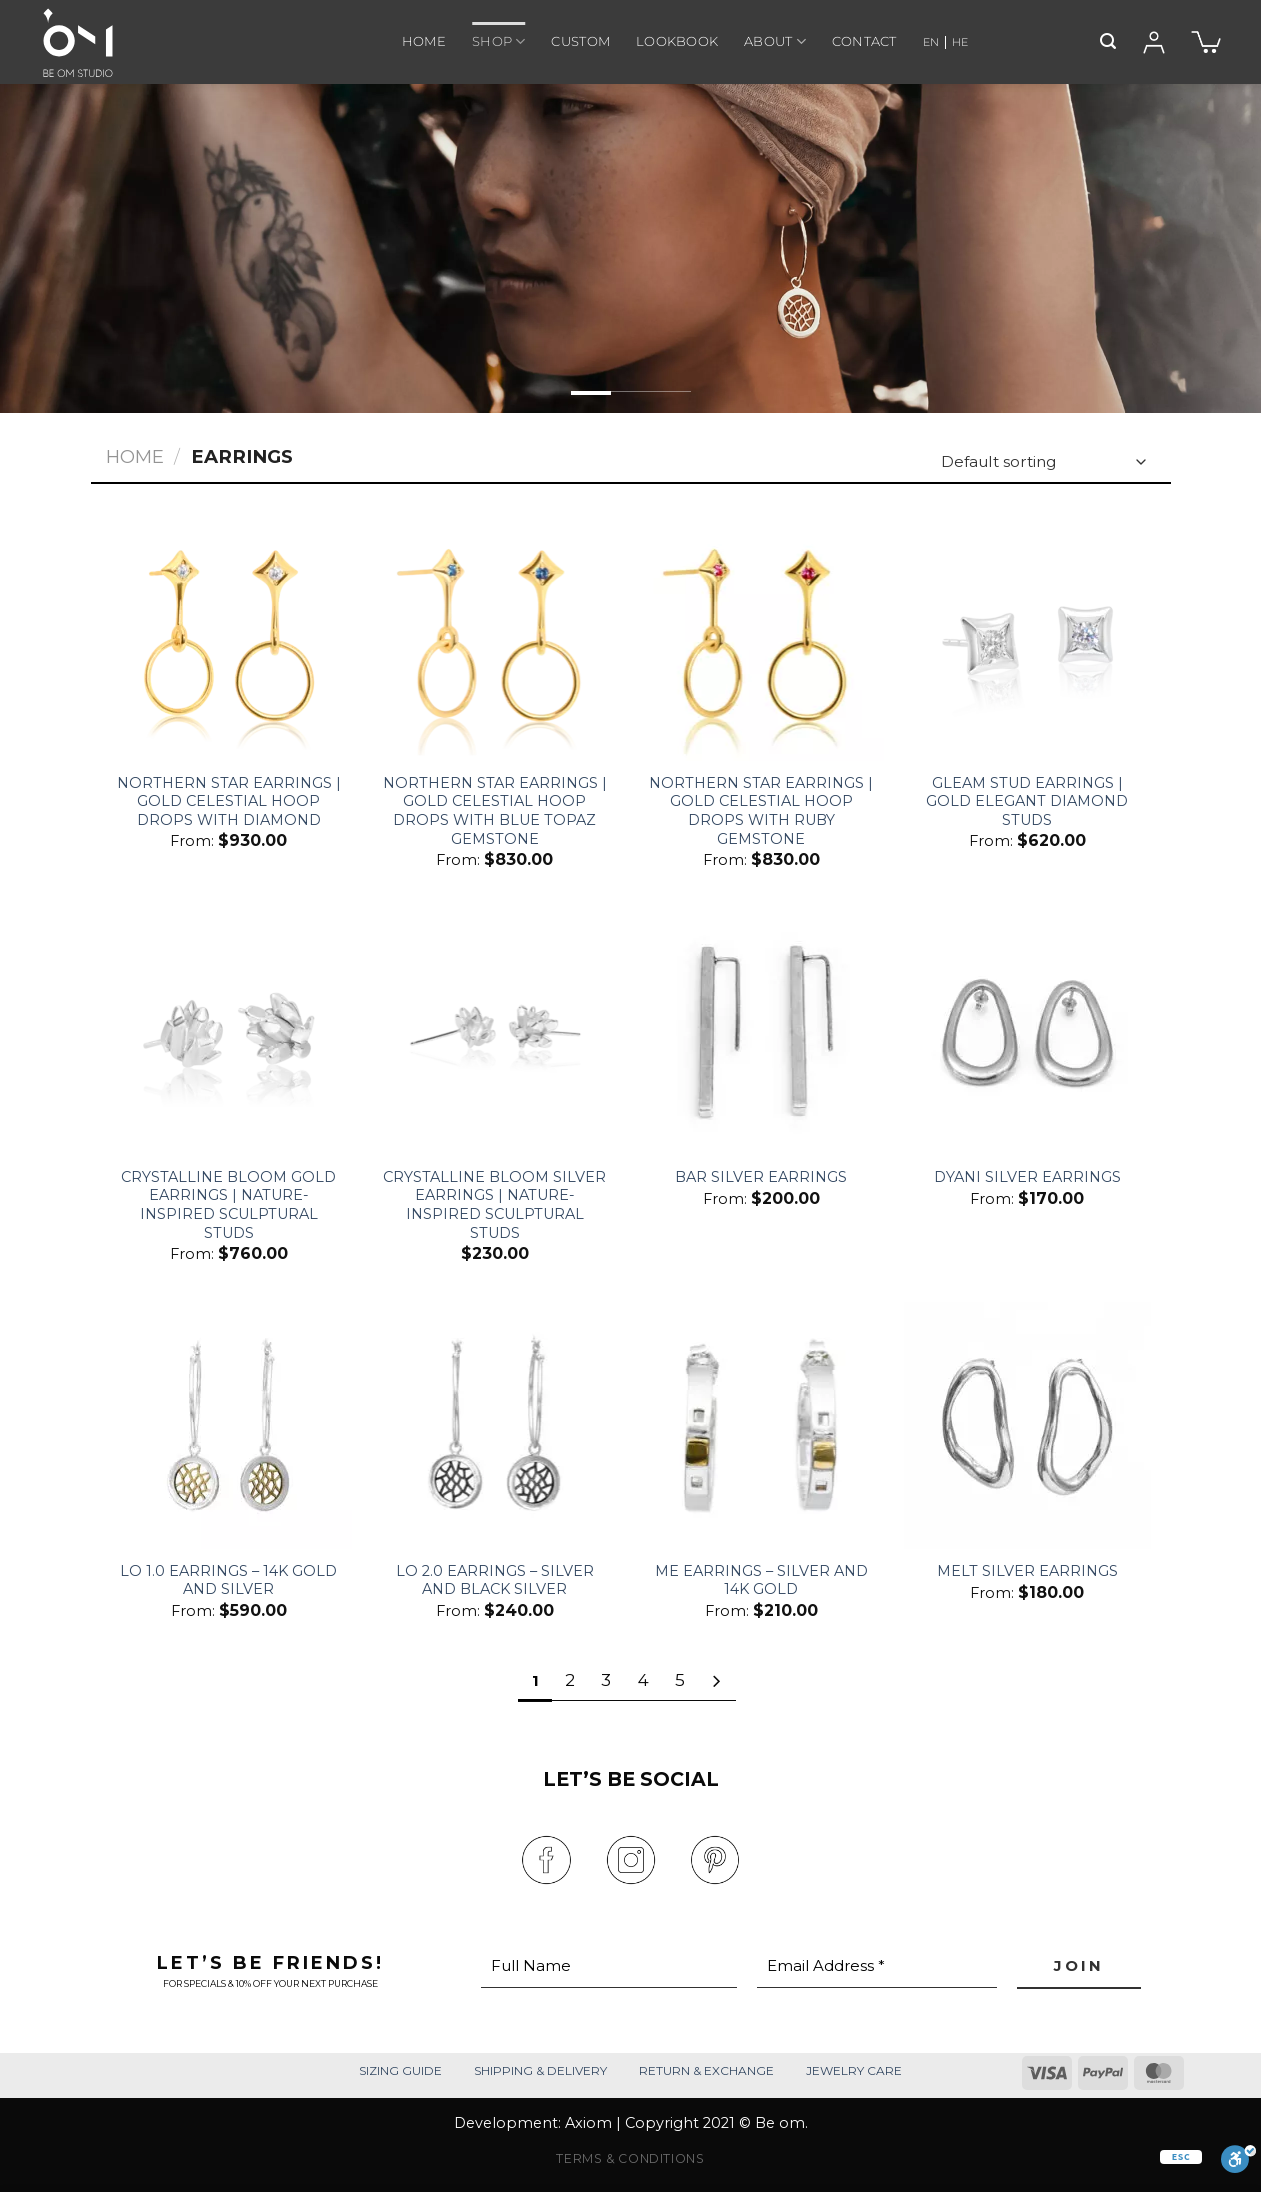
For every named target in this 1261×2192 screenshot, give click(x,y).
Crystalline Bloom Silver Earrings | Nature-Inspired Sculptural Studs (494, 1205)
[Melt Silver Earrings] (1027, 1425)
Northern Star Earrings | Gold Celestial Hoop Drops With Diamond (229, 801)
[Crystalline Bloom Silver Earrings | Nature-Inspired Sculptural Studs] (495, 1031)
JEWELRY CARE (854, 2070)
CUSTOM (580, 41)
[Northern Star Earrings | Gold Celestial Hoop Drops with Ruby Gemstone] (761, 637)
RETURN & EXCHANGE (706, 2070)
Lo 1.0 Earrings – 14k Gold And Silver (228, 1580)
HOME (424, 41)
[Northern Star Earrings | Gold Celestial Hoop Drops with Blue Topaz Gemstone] (495, 637)
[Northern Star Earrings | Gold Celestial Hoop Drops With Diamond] (228, 637)
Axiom (588, 2123)
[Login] (1154, 42)
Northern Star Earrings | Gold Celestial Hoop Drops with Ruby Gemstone (761, 811)
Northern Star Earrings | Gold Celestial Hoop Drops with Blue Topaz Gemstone (495, 811)
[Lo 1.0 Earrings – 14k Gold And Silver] (228, 1425)
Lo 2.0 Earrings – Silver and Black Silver (495, 1580)
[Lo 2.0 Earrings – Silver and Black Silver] (495, 1425)
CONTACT (864, 41)
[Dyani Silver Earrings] (1027, 1031)
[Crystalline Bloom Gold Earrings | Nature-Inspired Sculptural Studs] (228, 1031)
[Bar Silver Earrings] (761, 1031)
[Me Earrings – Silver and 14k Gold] (761, 1425)
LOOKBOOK (677, 41)
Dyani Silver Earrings (1027, 1177)
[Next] (716, 1682)
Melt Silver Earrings (1027, 1571)
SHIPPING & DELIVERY (540, 2070)
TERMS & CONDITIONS (630, 2158)
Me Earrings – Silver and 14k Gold (761, 1580)
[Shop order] (1042, 462)
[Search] (1108, 41)
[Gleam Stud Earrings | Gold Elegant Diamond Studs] (1027, 637)
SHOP (498, 41)
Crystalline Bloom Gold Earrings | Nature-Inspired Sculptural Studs (228, 1205)
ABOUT (775, 41)
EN (931, 42)
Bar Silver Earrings (761, 1177)
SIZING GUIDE (400, 2070)
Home (135, 456)
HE (960, 42)
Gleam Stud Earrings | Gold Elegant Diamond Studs (1027, 801)
